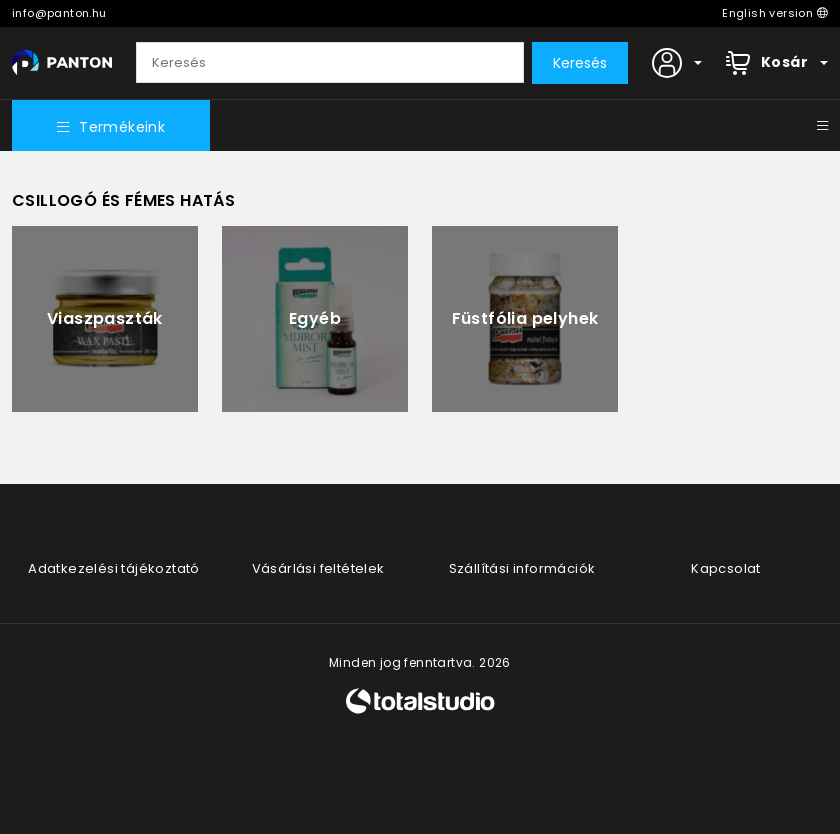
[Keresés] (330, 63)
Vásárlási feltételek (318, 568)
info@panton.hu (59, 13)
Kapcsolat (726, 568)
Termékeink (111, 127)
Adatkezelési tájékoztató (114, 568)
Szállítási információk (522, 568)
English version (775, 13)
